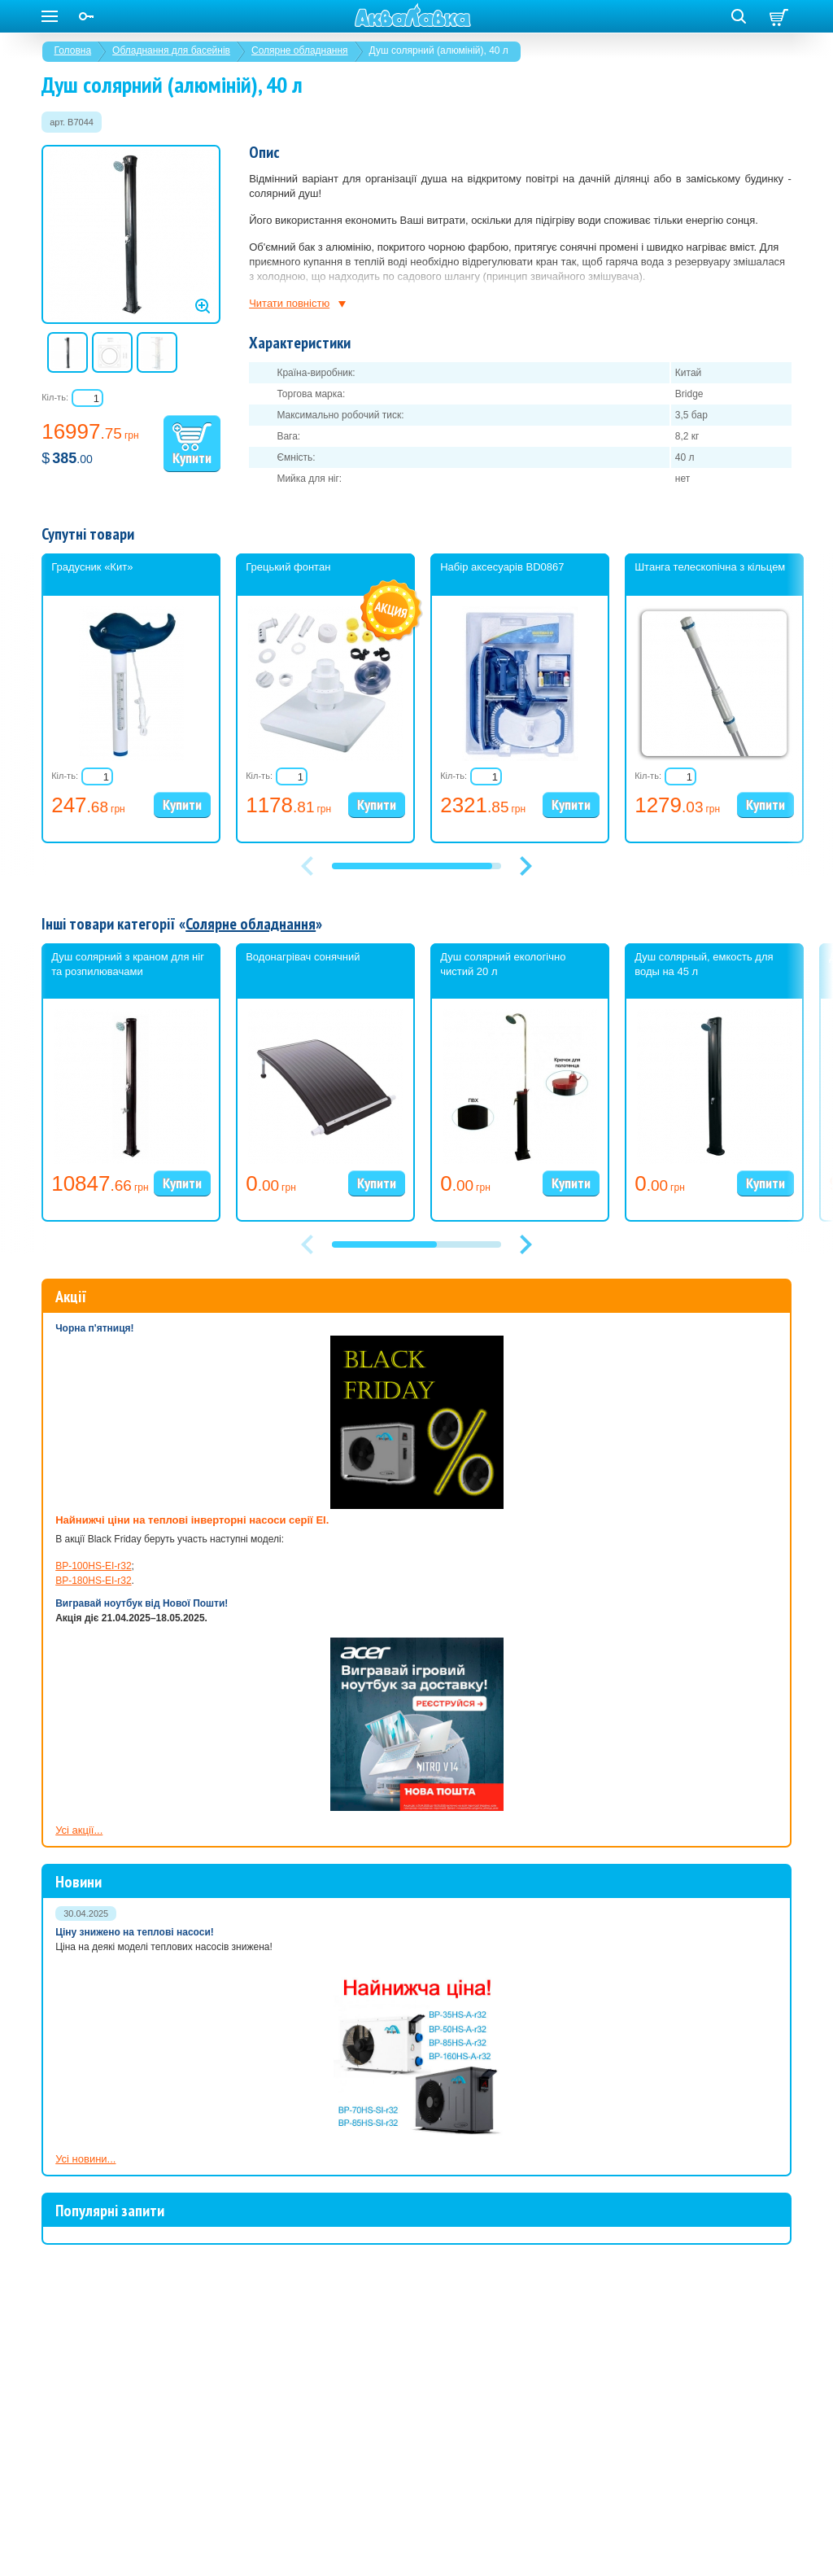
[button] (525, 866)
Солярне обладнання (299, 50)
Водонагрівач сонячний (303, 957)
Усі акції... (78, 1830)
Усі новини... (85, 2159)
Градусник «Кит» (92, 567)
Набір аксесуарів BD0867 (502, 567)
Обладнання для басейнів (171, 50)
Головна (73, 50)
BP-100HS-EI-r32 (93, 1566)
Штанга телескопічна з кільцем (710, 567)
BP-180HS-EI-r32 (93, 1580)
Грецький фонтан (288, 567)
